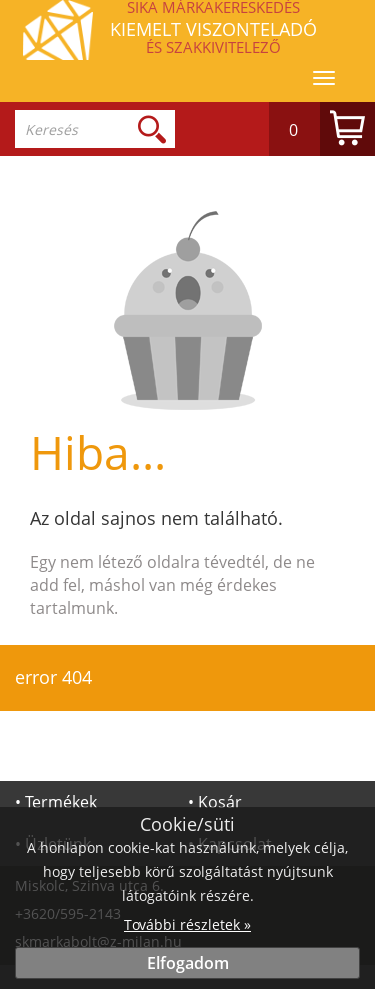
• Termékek (56, 802)
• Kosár (215, 802)
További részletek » (187, 924)
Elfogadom (188, 963)
